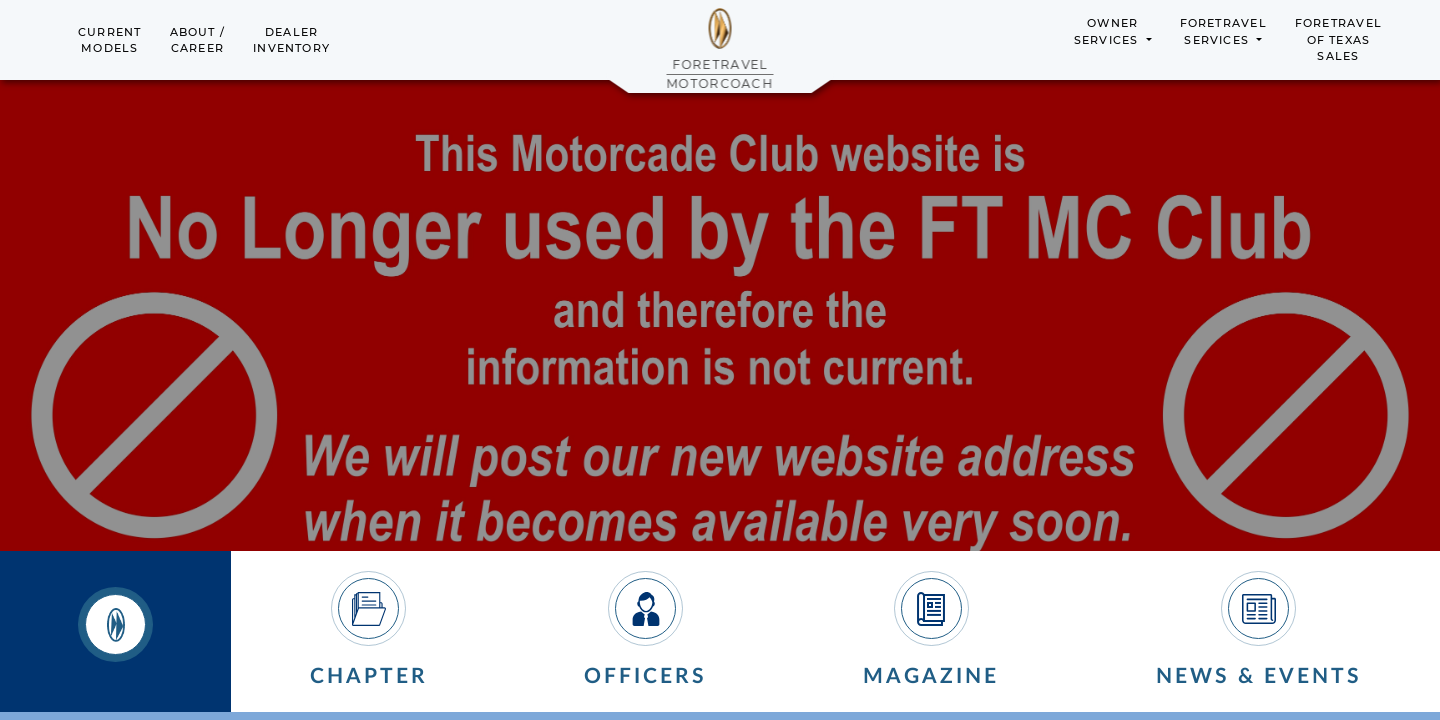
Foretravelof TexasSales (1338, 39)
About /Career (198, 40)
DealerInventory (291, 40)
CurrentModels (110, 40)
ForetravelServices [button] (1223, 31)
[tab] (115, 632)
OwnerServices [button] (1108, 31)
